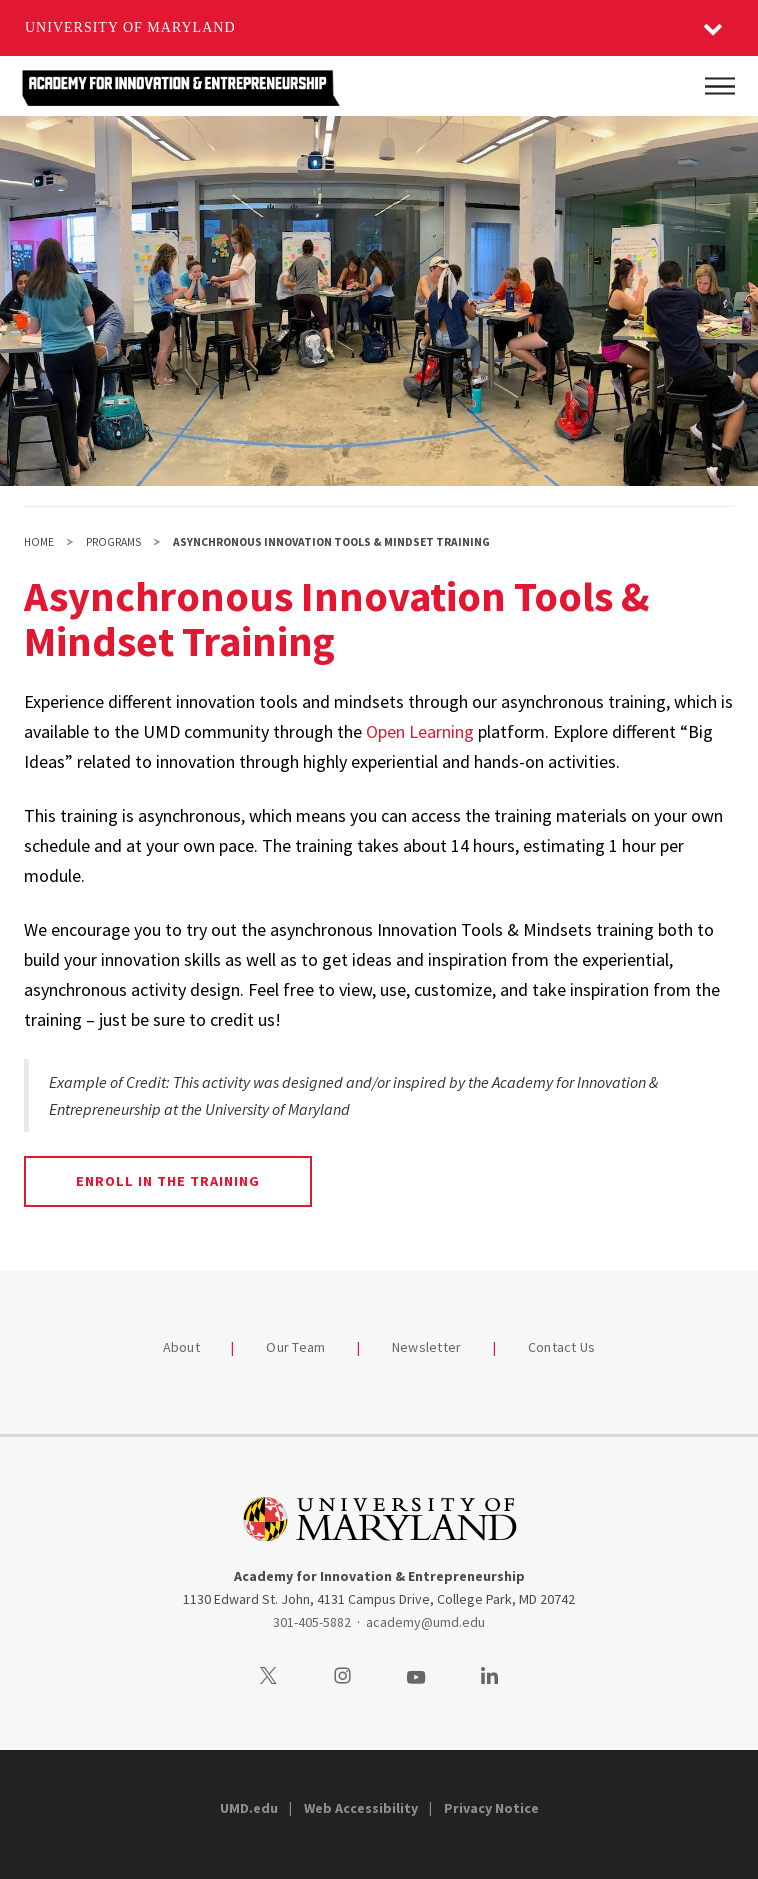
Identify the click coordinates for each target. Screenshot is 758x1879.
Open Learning (420, 731)
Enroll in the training (168, 1181)
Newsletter (427, 1347)
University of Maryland (130, 27)
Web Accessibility (361, 1808)
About (181, 1347)
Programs (113, 542)
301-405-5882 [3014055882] (312, 1622)
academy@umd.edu (425, 1622)
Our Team (295, 1347)
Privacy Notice (491, 1808)
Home (39, 542)
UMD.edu (249, 1808)
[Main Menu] (720, 86)
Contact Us (562, 1347)
